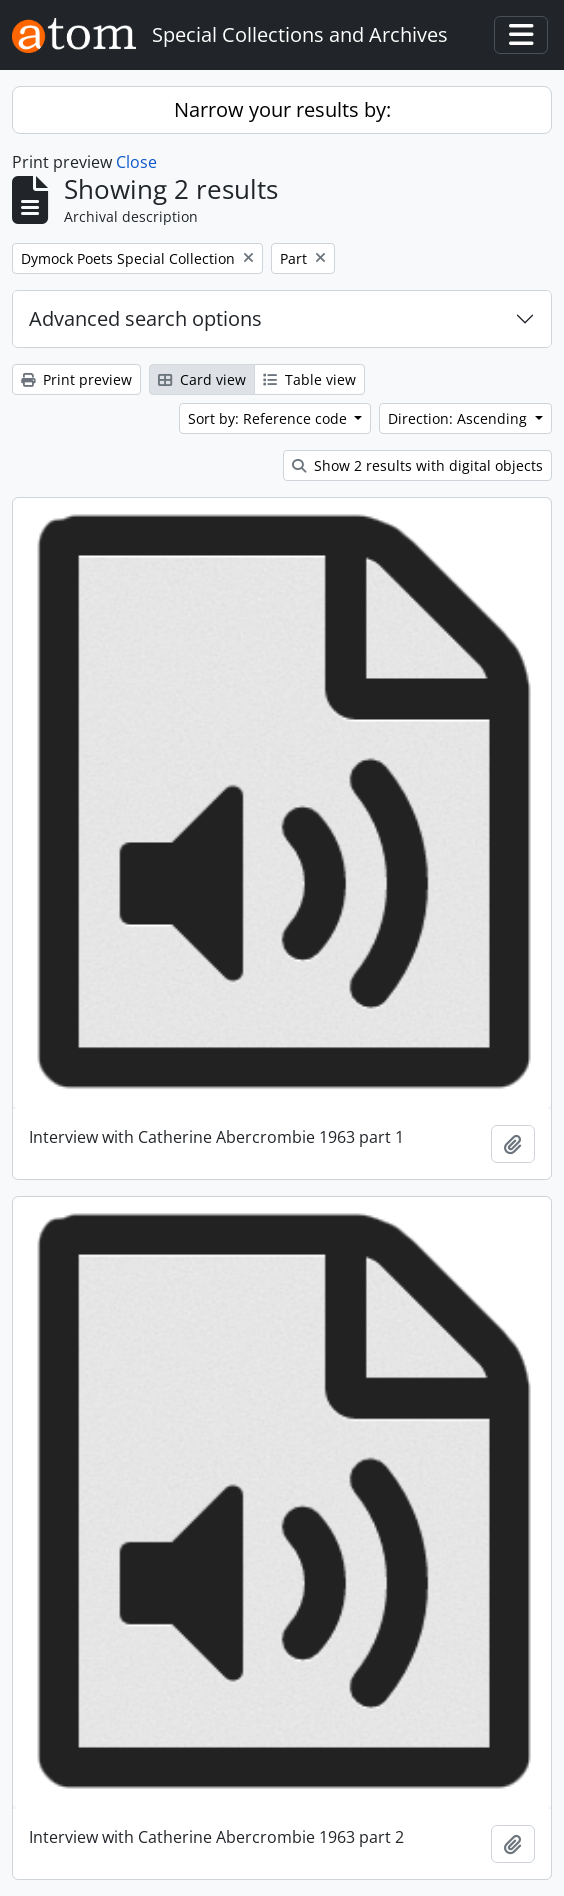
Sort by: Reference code (269, 418)
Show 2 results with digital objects (417, 465)
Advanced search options (145, 318)
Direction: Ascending (459, 418)
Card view (202, 379)
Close (136, 162)
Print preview (76, 379)
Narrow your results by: (282, 109)
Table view (309, 379)
